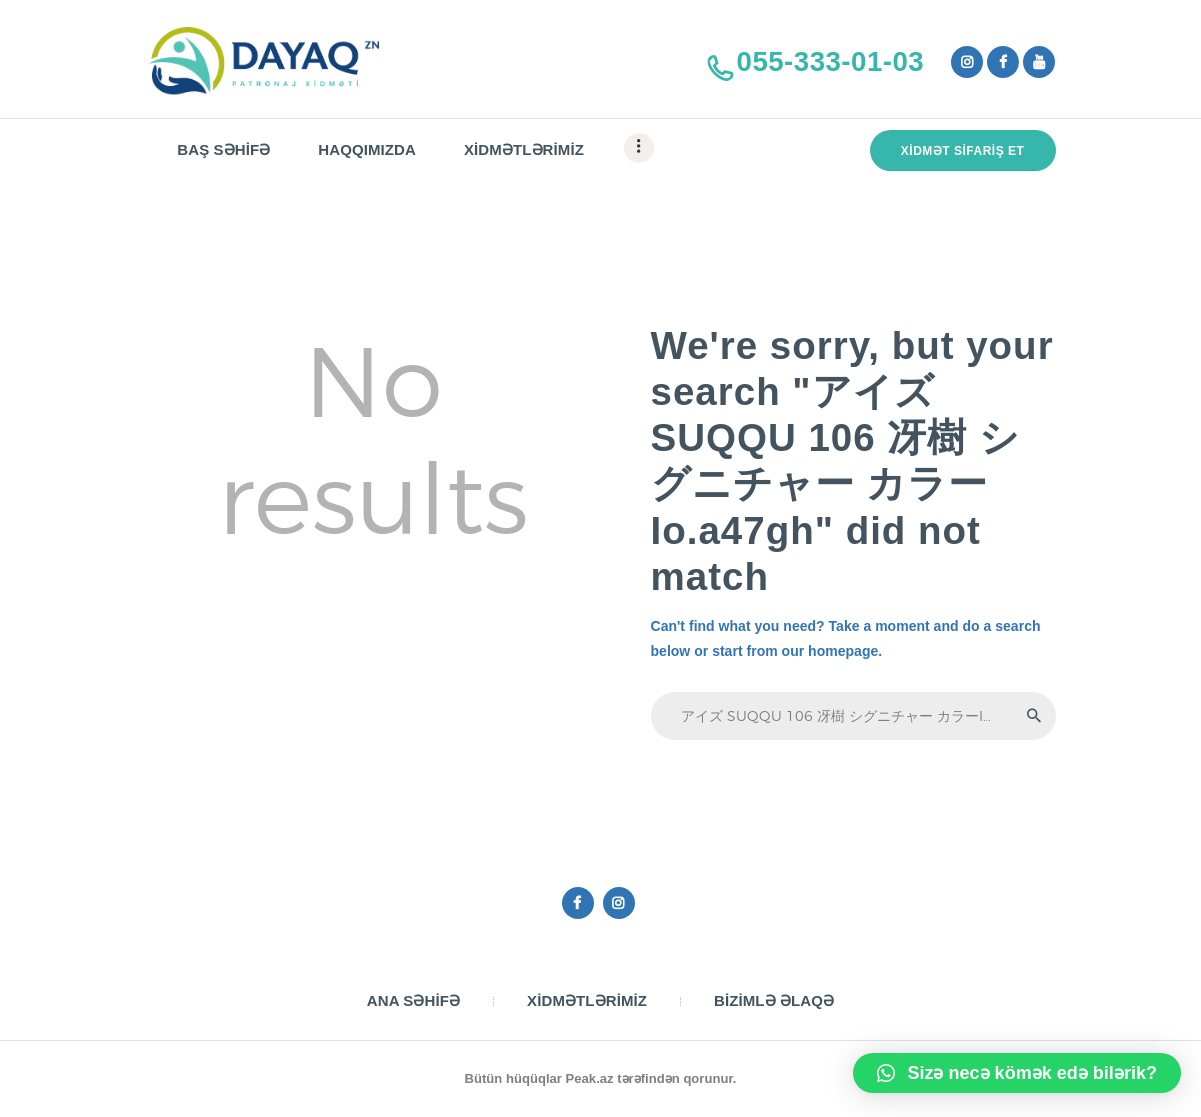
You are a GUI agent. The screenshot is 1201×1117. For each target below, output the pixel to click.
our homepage (830, 651)
